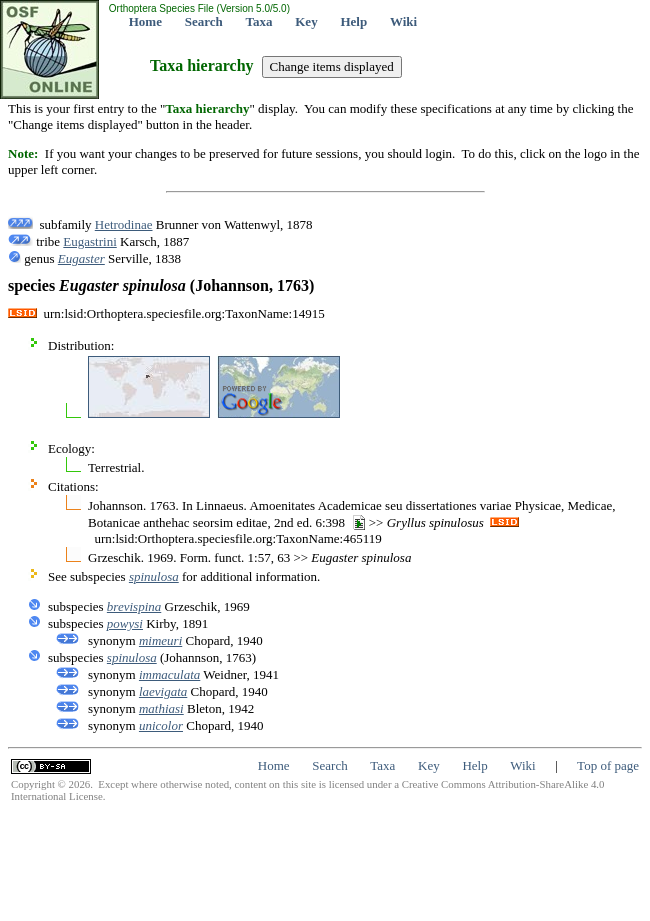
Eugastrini (89, 241)
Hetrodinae (124, 224)
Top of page (608, 765)
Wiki (403, 21)
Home (145, 21)
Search (204, 21)
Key (306, 21)
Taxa (259, 21)
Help (353, 21)
